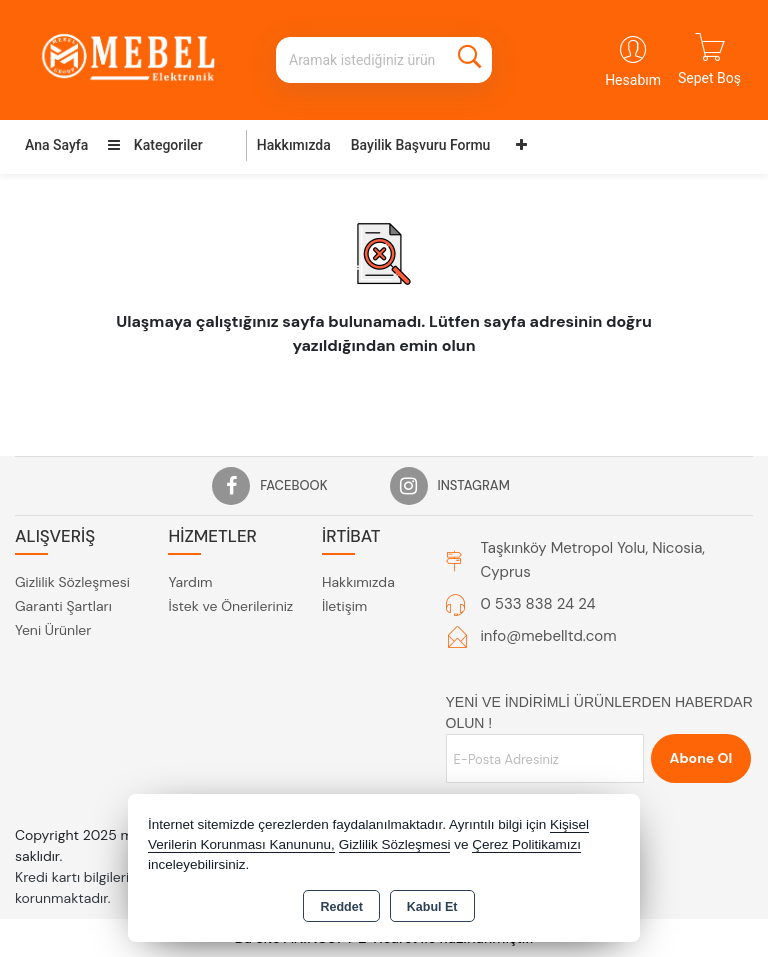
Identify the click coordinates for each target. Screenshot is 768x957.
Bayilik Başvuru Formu (421, 145)
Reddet (341, 907)
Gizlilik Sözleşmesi (72, 582)
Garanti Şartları (63, 606)
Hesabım (633, 80)
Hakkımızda (294, 145)
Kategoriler (155, 145)
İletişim (344, 606)
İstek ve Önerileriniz (230, 606)
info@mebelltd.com (549, 636)
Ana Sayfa (56, 145)
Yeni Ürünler (53, 630)
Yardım (190, 582)
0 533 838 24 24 (538, 604)
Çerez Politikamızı (526, 844)
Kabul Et (432, 907)
